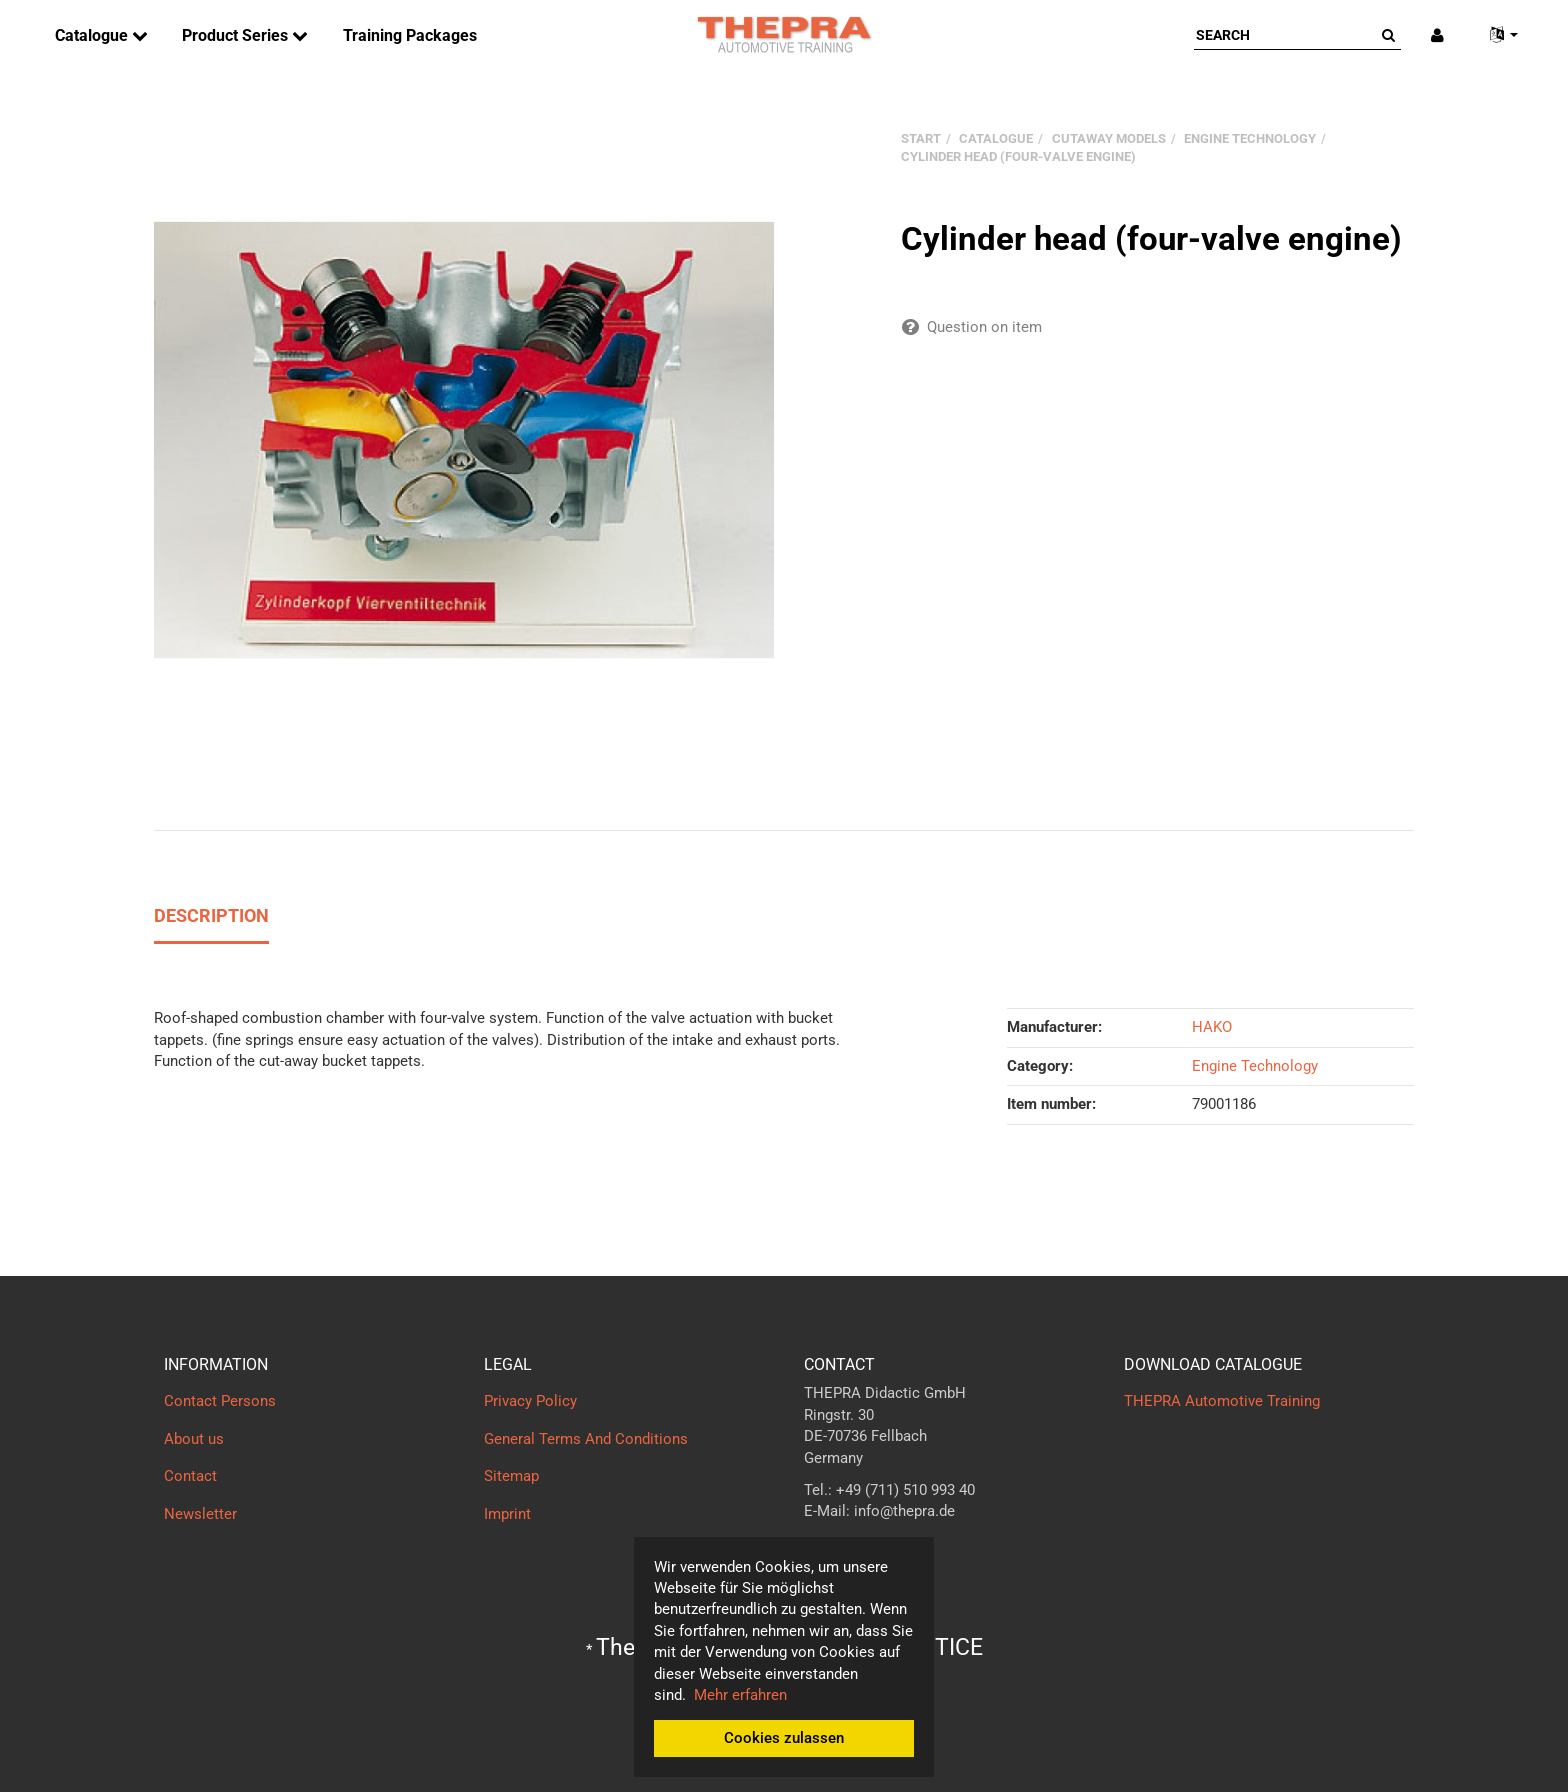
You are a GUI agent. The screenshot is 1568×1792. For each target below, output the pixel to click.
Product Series (237, 35)
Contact (190, 1476)
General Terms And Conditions (586, 1439)
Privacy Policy (530, 1401)
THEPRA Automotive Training (1222, 1401)
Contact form (848, 1551)
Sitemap (511, 1476)
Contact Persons (220, 1401)
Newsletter (200, 1514)
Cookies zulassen (784, 1738)
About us (194, 1439)
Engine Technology (1255, 1066)
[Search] (1285, 35)
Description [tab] (211, 915)
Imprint (507, 1514)
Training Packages (410, 35)
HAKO (1212, 1027)
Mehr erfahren (740, 1695)
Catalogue (93, 35)
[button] (1496, 35)
